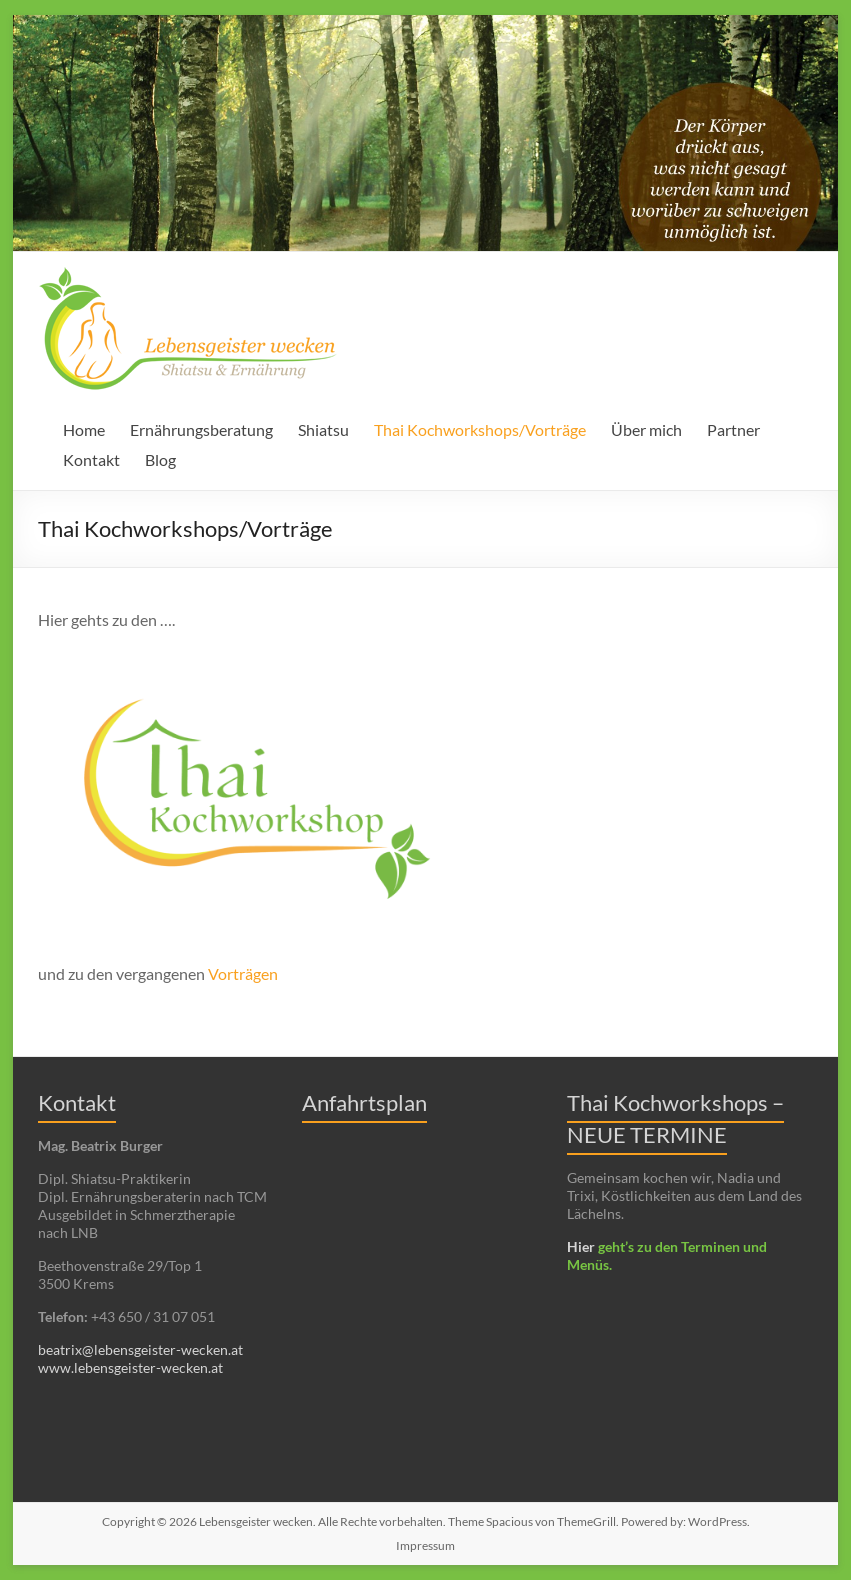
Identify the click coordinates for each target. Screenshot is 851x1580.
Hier (581, 1246)
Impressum (425, 1545)
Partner (733, 429)
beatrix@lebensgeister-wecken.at (140, 1349)
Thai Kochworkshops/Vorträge (480, 429)
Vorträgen (243, 973)
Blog (160, 459)
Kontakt (91, 459)
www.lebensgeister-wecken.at (130, 1367)
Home (84, 429)
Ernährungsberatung (201, 429)
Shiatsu (323, 429)
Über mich (646, 429)
